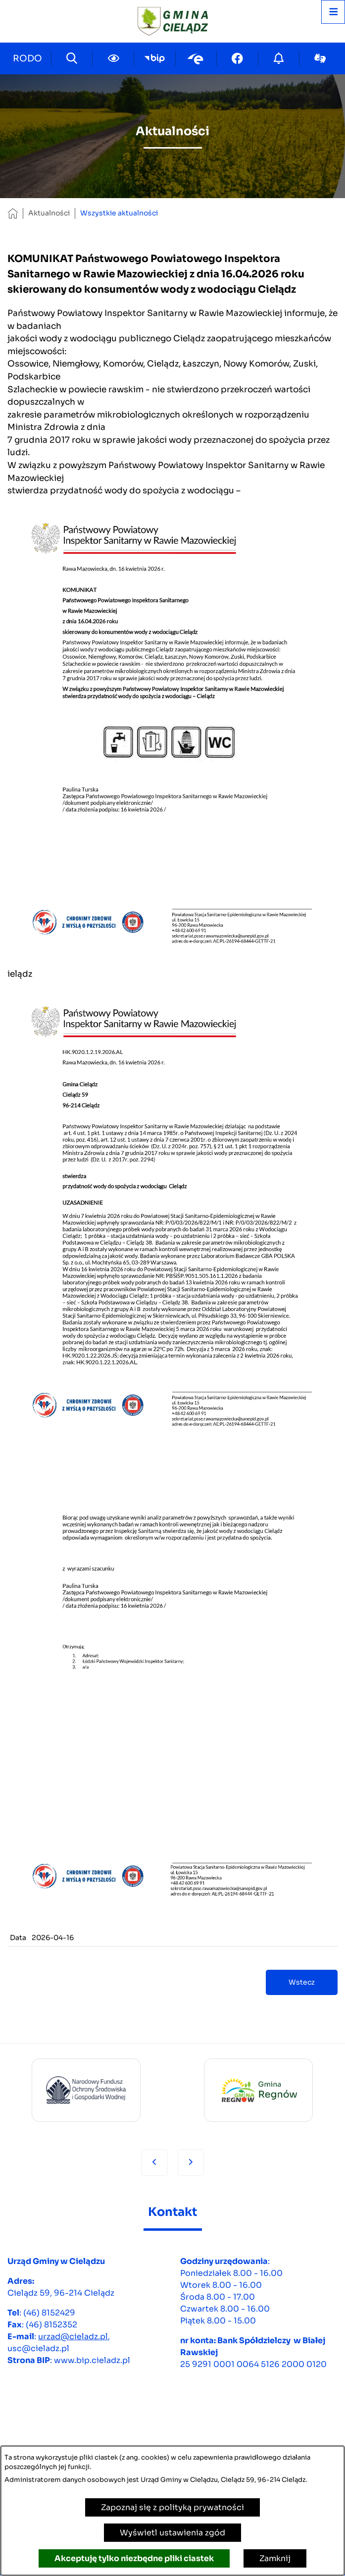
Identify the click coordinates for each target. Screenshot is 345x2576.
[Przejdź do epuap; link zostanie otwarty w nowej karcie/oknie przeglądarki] (196, 58)
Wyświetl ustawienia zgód (172, 2532)
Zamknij (275, 2558)
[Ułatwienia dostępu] (113, 58)
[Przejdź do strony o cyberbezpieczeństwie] (278, 58)
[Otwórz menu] (333, 12)
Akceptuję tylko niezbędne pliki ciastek (134, 2558)
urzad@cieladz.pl (73, 2336)
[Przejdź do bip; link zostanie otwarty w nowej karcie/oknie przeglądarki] (154, 58)
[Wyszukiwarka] (72, 58)
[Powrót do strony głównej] (12, 213)
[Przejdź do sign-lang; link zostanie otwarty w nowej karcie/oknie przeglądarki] (320, 58)
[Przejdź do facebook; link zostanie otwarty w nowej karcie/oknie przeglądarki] (237, 58)
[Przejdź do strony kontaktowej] (27, 58)
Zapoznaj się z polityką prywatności (172, 2507)
